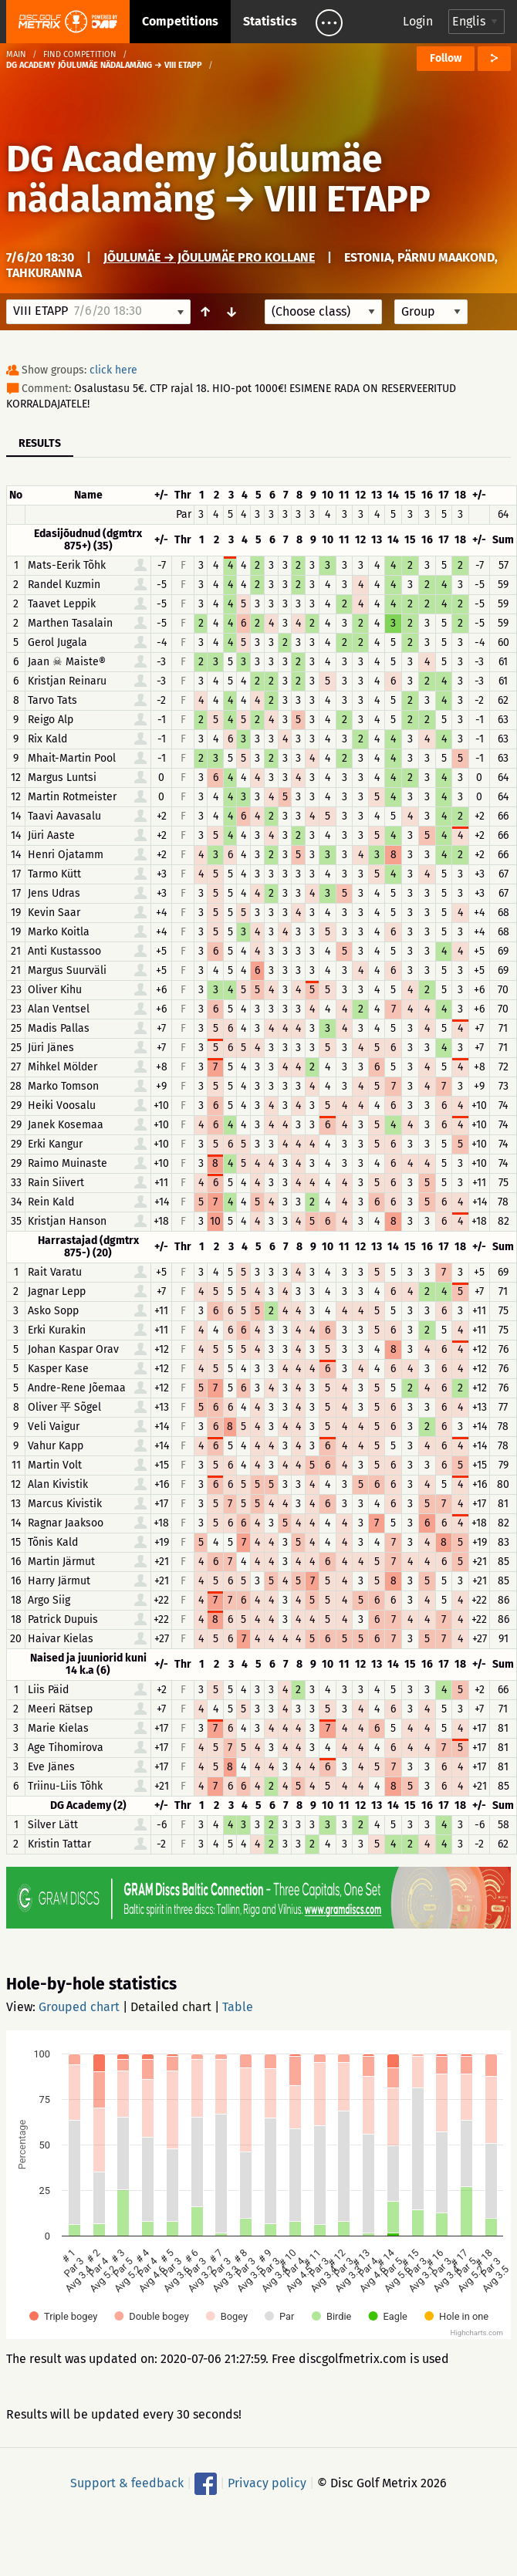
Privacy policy (267, 2483)
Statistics (270, 21)
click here (113, 370)
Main (16, 54)
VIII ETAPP (348, 199)
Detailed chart (170, 2007)
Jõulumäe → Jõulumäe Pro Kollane (209, 257)
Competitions (180, 21)
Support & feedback (127, 2483)
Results (40, 443)
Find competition (80, 54)
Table (237, 2007)
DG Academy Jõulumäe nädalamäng (194, 179)
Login (418, 21)
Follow (445, 58)
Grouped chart (79, 2007)
